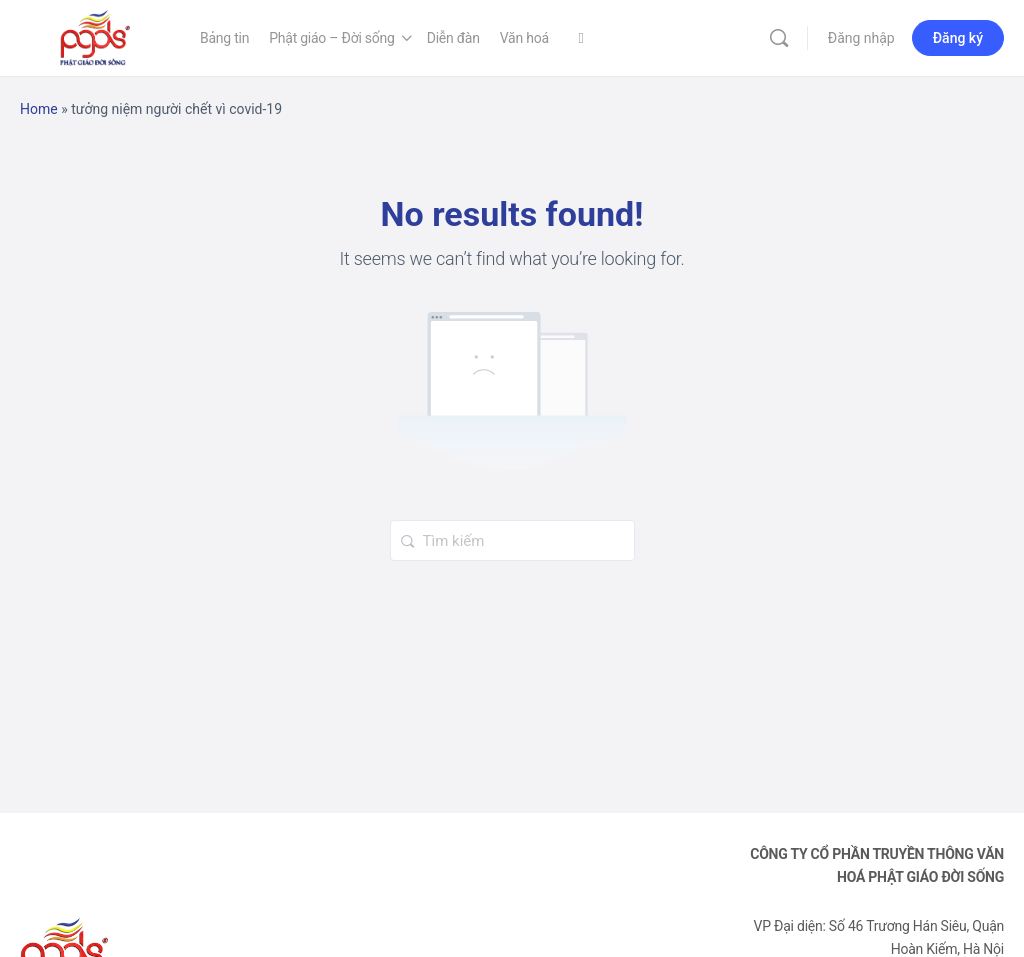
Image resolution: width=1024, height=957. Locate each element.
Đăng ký (958, 38)
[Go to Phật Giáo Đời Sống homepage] (95, 36)
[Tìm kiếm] (779, 38)
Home (39, 109)
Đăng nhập (861, 38)
